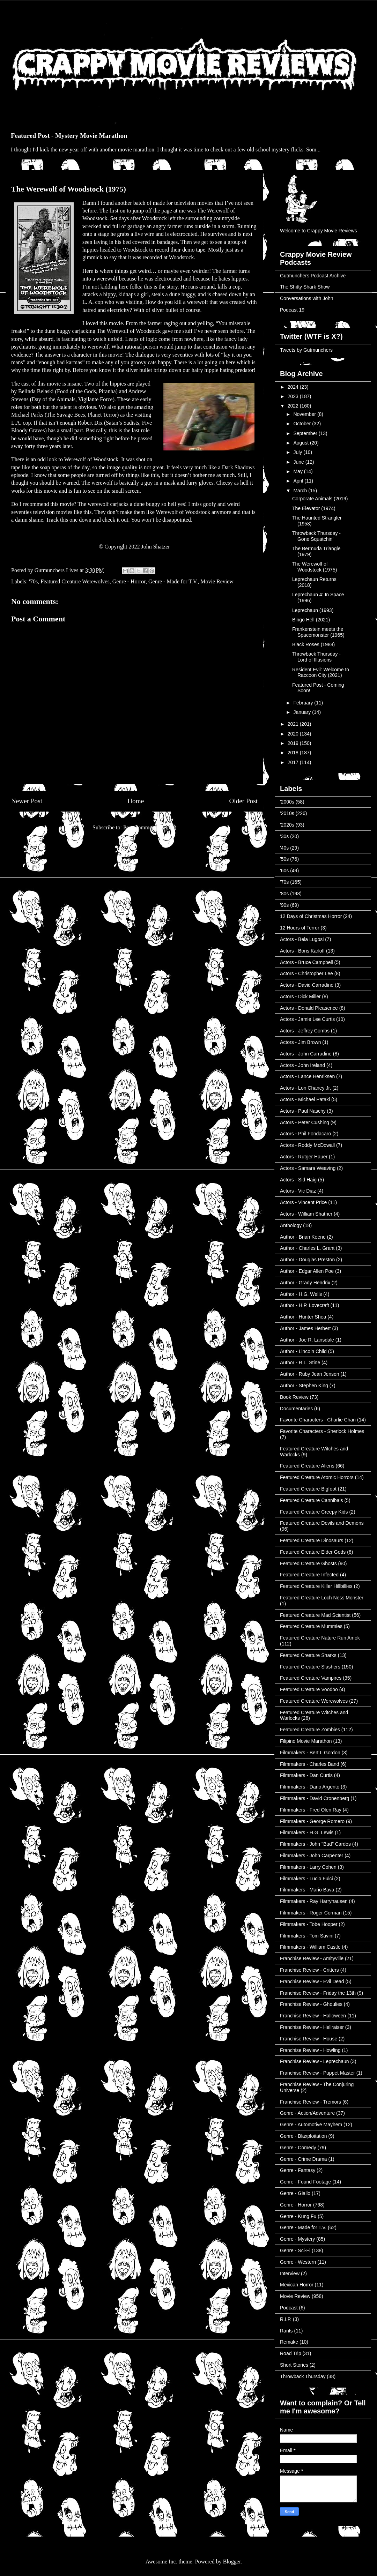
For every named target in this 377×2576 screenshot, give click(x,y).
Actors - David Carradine (306, 985)
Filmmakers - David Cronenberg (314, 1798)
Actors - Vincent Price (303, 1202)
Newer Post (26, 801)
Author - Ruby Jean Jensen (309, 1374)
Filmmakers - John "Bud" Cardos (315, 1844)
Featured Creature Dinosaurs (311, 1540)
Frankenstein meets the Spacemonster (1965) (318, 632)
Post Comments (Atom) (149, 827)
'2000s (287, 802)
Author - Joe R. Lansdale (307, 1340)
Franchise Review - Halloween (313, 2015)
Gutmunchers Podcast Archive (313, 275)
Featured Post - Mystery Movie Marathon (69, 135)
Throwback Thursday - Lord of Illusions (316, 657)
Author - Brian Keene (303, 1237)
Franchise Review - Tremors (310, 2102)
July (298, 452)
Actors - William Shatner (306, 1214)
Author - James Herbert (305, 1328)
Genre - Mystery (297, 2239)
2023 (294, 396)
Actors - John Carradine (306, 1053)
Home (135, 801)
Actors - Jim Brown (300, 1042)
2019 (294, 743)
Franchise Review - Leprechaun (314, 2061)
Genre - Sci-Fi (295, 2250)
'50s (284, 859)
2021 (294, 724)
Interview (290, 2273)
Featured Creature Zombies (310, 1729)
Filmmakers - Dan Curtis (306, 1775)
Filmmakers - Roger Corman (311, 1913)
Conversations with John (306, 298)
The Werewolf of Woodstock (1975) (314, 567)
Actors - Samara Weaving (307, 1168)
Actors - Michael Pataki (305, 1099)
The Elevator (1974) (313, 508)
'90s (284, 905)
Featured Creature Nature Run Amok (320, 1638)
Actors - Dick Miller (300, 996)
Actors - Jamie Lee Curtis (307, 1019)
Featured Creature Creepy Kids (314, 1512)
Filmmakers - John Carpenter (311, 1855)
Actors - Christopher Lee (306, 973)
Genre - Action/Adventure (307, 2113)
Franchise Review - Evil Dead (312, 1981)
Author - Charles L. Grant (307, 1248)
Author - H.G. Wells (301, 1294)
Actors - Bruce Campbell (306, 962)
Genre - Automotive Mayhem (311, 2124)
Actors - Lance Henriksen (307, 1076)
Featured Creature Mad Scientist (315, 1615)
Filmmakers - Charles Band (309, 1764)
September (305, 433)
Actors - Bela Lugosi (302, 939)
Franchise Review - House (308, 2038)
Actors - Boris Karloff (302, 951)
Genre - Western (298, 2262)
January (302, 712)
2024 (294, 387)
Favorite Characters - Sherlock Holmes (322, 1431)
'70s (33, 581)
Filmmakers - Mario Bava (307, 1889)
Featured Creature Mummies (311, 1626)
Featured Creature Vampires (310, 1678)
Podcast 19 (292, 310)
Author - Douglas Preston (307, 1259)
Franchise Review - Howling (310, 2050)
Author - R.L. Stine (300, 1362)
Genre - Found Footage (305, 2182)
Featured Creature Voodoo (309, 1689)
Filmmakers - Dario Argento (309, 1787)
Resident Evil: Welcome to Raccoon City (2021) (320, 672)
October (302, 423)
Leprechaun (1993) (312, 610)
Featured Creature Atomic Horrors (317, 1477)
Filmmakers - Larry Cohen (308, 1867)
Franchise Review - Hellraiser (312, 2027)
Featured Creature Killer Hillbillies (316, 1586)
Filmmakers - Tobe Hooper (309, 1924)
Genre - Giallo (295, 2193)
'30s (284, 836)
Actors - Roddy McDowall (307, 1145)
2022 (294, 406)
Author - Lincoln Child (303, 1351)
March (300, 490)
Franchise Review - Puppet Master (317, 2073)
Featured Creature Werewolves (74, 581)
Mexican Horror (296, 2284)
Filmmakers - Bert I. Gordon (310, 1752)
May (298, 471)
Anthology (291, 1225)
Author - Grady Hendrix (305, 1282)
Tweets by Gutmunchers (306, 350)
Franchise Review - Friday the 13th (318, 1993)
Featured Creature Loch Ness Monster (321, 1597)
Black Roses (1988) (313, 644)
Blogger (232, 2561)
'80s (284, 893)
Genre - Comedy (298, 2147)
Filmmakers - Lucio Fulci (306, 1878)
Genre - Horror (129, 581)
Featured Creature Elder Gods (313, 1552)
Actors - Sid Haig (298, 1179)
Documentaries (296, 1408)
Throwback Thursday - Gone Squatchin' (316, 536)
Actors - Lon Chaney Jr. (305, 1088)
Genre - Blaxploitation (303, 2136)
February (303, 702)
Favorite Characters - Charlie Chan (318, 1420)
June (299, 462)
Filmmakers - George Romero (312, 1821)
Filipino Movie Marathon (306, 1741)
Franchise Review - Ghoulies (311, 2004)
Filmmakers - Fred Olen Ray (310, 1810)
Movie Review (217, 581)
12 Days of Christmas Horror (311, 916)
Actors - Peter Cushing (304, 1122)
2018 (294, 752)
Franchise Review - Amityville (311, 1958)
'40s (284, 848)
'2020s (287, 825)
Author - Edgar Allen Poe (307, 1271)
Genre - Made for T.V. (173, 581)
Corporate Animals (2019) (320, 498)
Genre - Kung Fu (298, 2216)
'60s (284, 870)
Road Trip (290, 2353)
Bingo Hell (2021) (311, 619)
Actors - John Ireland (302, 1065)
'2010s (287, 813)
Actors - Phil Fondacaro (305, 1133)
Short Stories (294, 2365)
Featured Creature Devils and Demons (322, 1523)
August (301, 443)
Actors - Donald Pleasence (309, 1008)
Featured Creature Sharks (308, 1655)
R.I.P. (285, 2319)
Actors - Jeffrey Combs (305, 1030)
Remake (289, 2342)
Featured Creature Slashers (310, 1667)
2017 (294, 762)
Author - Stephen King (304, 1385)
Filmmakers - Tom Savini (306, 1936)
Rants (286, 2331)
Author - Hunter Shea (303, 1317)
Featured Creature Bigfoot (308, 1489)
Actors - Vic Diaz (298, 1191)
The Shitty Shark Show (305, 287)
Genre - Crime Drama (303, 2159)
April (298, 481)
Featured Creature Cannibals (311, 1500)
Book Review (294, 1397)
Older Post (243, 801)
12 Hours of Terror (299, 928)
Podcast (289, 2307)
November (305, 414)
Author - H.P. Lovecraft (304, 1305)
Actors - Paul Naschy (303, 1111)
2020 (294, 734)
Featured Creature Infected (309, 1574)
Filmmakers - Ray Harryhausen (314, 1901)
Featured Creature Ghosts (308, 1563)
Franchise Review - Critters (309, 1970)
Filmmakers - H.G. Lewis (306, 1832)
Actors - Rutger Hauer (303, 1156)
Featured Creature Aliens (307, 1466)
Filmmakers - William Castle (310, 1947)
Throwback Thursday (302, 2376)
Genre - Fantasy (297, 2170)
